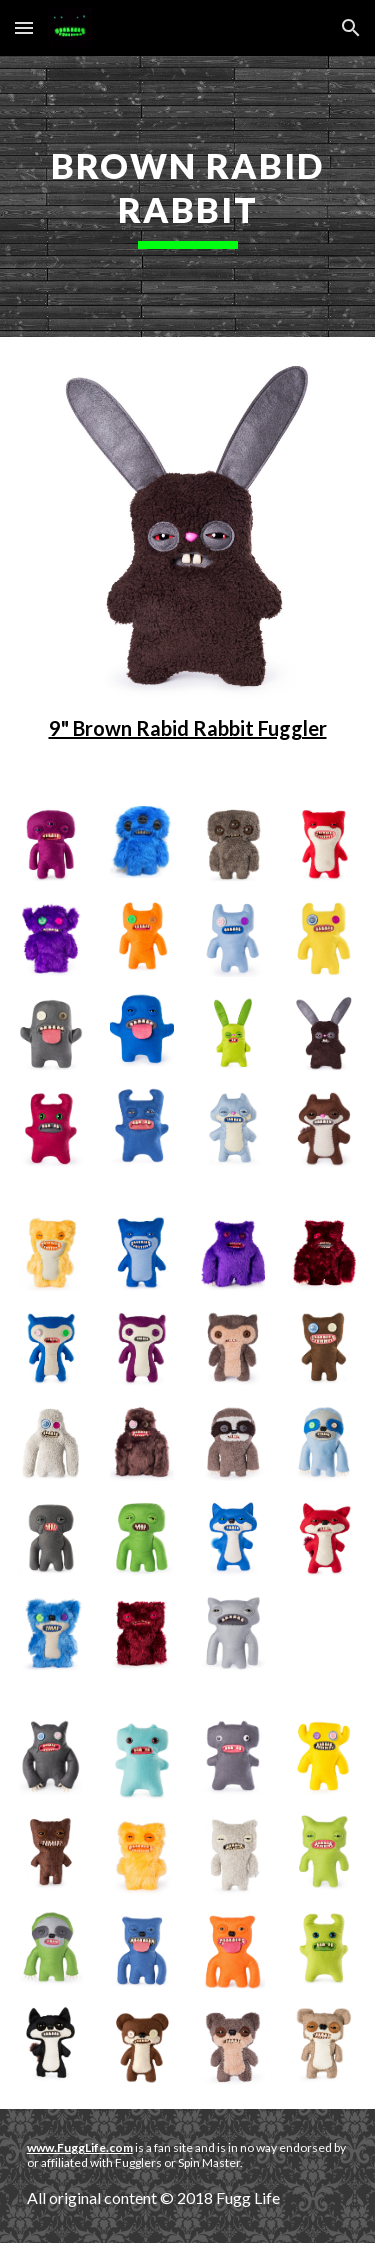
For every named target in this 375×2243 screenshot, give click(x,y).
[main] (188, 196)
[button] (24, 27)
